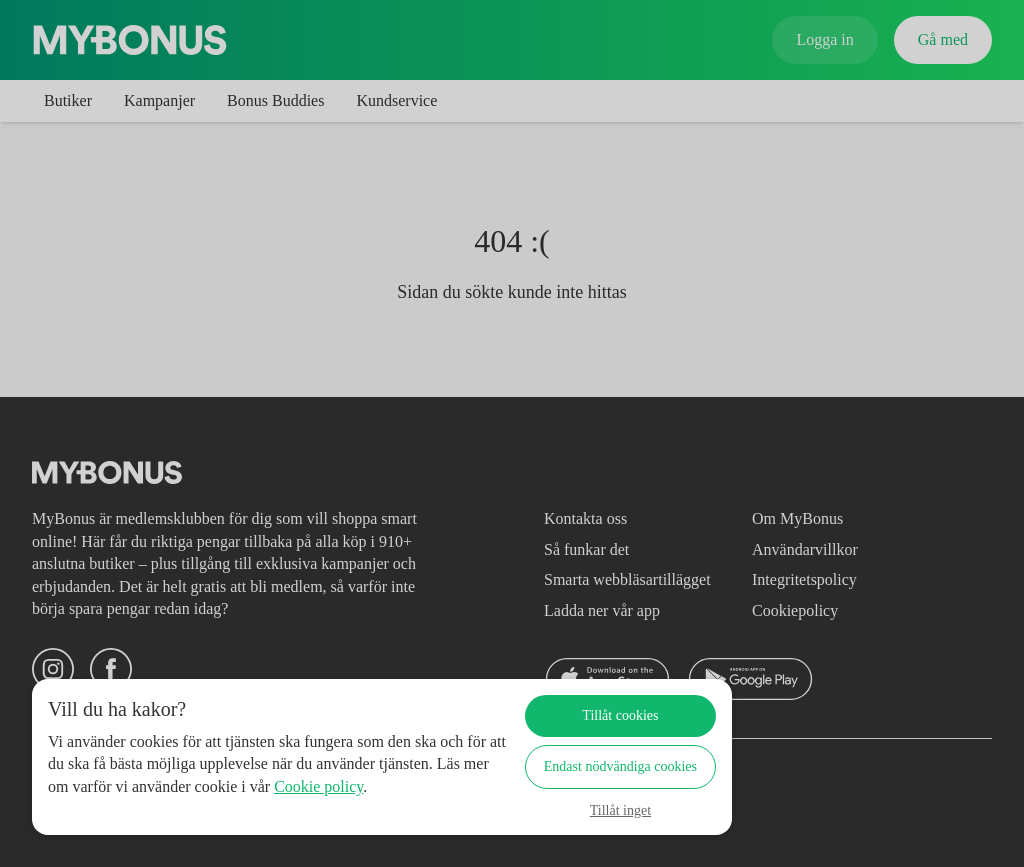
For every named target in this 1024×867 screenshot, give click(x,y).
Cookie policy (121, 808)
